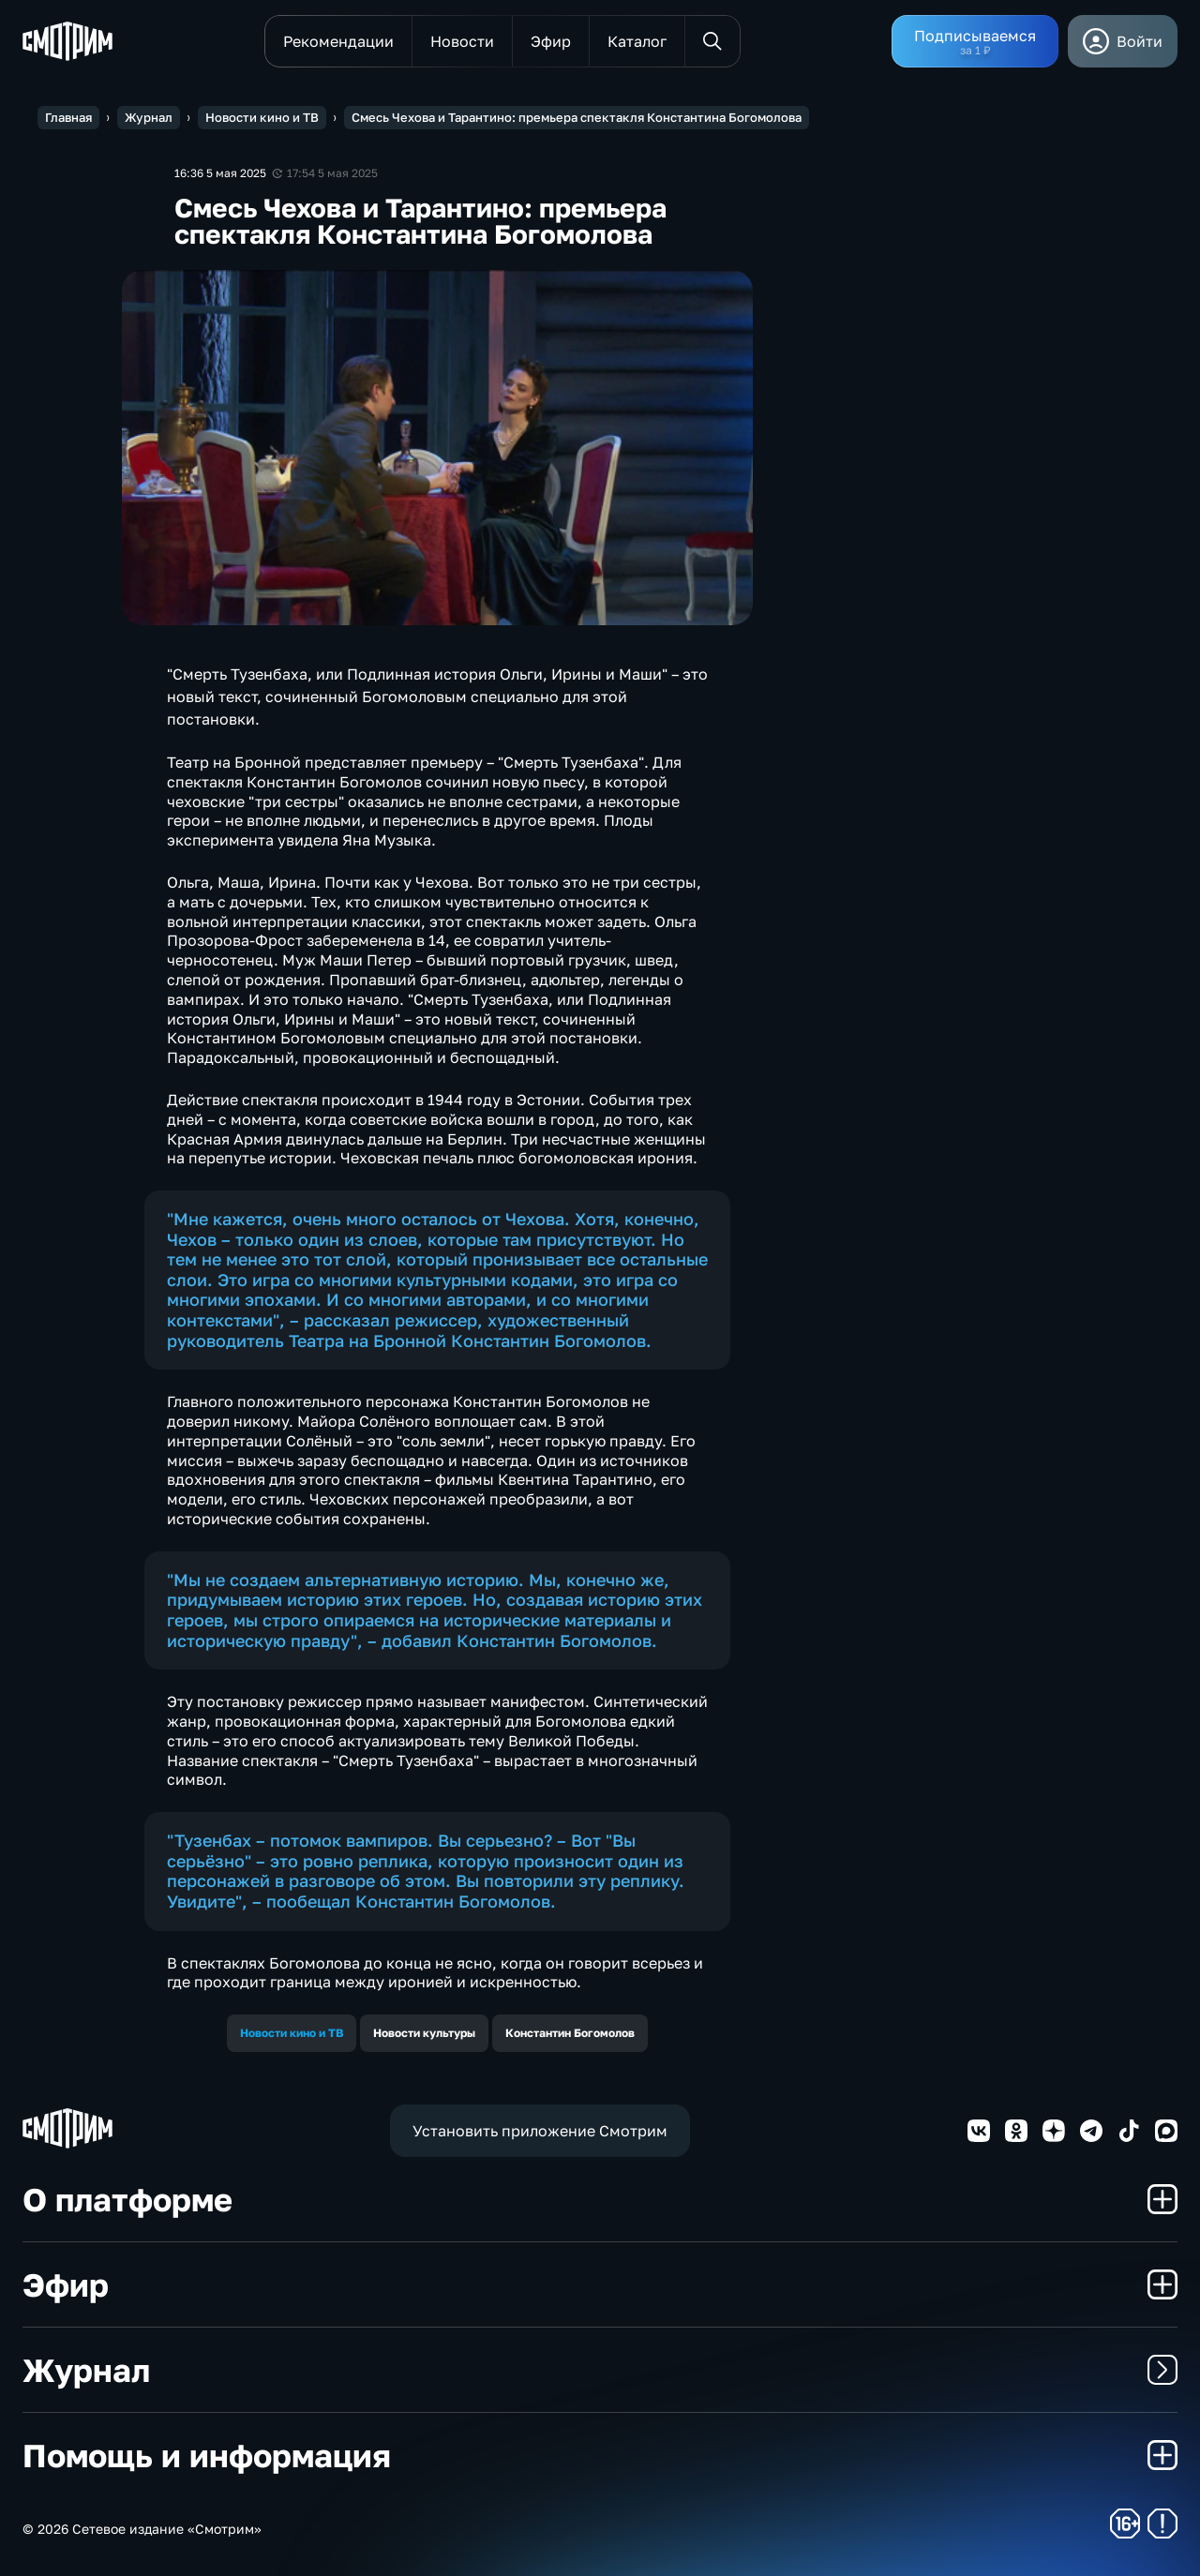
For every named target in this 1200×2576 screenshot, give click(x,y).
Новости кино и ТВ (291, 2033)
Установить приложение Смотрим (540, 2130)
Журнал (600, 2370)
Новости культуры (424, 2033)
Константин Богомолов (570, 2033)
